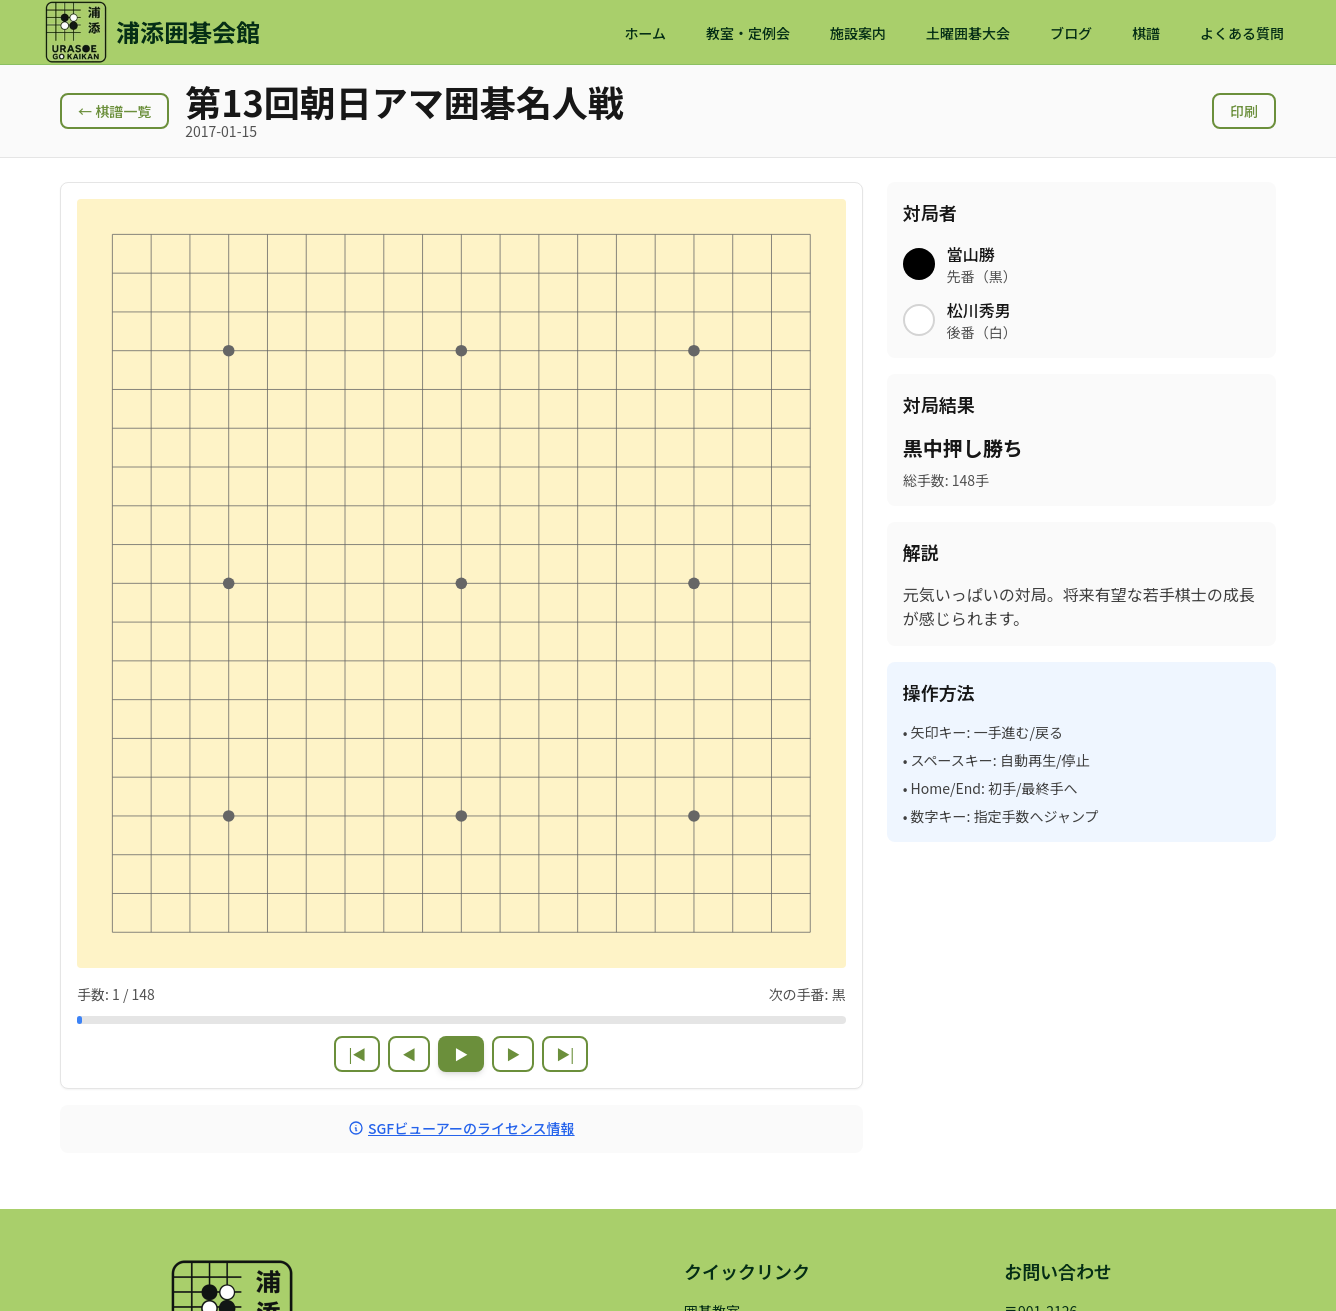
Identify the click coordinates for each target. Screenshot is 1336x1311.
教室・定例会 (748, 33)
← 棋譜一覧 (114, 111)
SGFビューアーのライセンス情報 (461, 1128)
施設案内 (858, 33)
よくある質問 (1242, 33)
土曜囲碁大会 (968, 33)
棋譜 (1146, 33)
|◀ (357, 1054)
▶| (565, 1054)
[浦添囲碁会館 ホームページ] (152, 32)
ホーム (645, 33)
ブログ (1071, 33)
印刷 (1244, 111)
